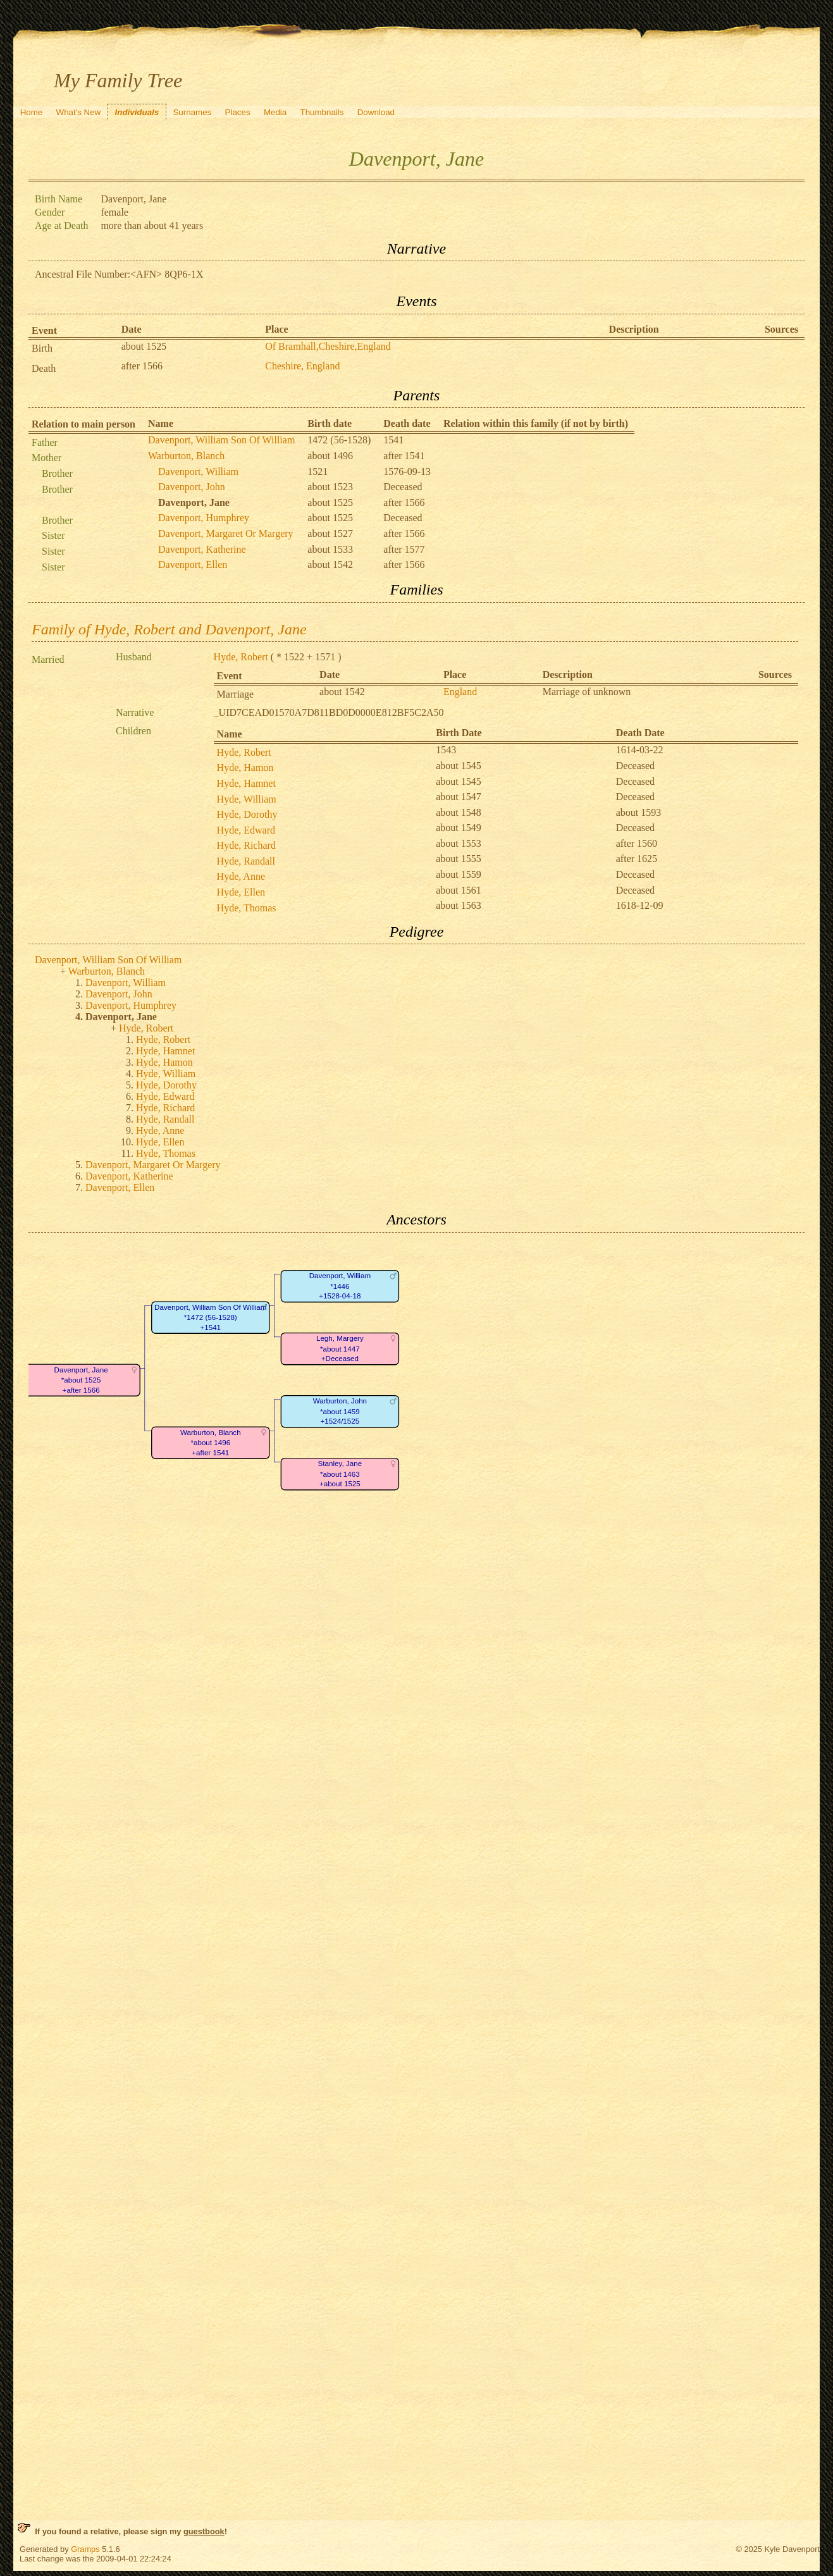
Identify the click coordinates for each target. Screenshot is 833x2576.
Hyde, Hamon (245, 767)
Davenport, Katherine (202, 549)
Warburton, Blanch (186, 455)
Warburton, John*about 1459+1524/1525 (340, 1411)
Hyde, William (246, 799)
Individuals (137, 112)
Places (237, 112)
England (460, 691)
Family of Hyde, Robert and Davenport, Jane (169, 629)
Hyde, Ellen (241, 892)
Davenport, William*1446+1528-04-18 (340, 1285)
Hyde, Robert (241, 656)
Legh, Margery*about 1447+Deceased (340, 1348)
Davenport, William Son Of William (221, 439)
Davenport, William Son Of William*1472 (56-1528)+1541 (210, 1317)
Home (31, 112)
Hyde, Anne (241, 876)
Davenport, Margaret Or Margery (225, 533)
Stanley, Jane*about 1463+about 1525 (340, 1473)
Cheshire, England (302, 366)
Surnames (192, 112)
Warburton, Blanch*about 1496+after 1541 (210, 1442)
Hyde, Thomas (246, 908)
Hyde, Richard (246, 845)
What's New (78, 112)
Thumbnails (322, 112)
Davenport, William (198, 471)
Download (376, 112)
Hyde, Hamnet (246, 783)
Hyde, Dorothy (247, 814)
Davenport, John (191, 486)
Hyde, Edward (246, 830)
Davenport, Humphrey (203, 517)
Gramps (85, 2549)
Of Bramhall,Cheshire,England (328, 346)
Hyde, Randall (246, 861)
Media (275, 112)
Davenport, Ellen (192, 564)
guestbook (204, 2531)
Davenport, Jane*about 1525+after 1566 (81, 1380)
